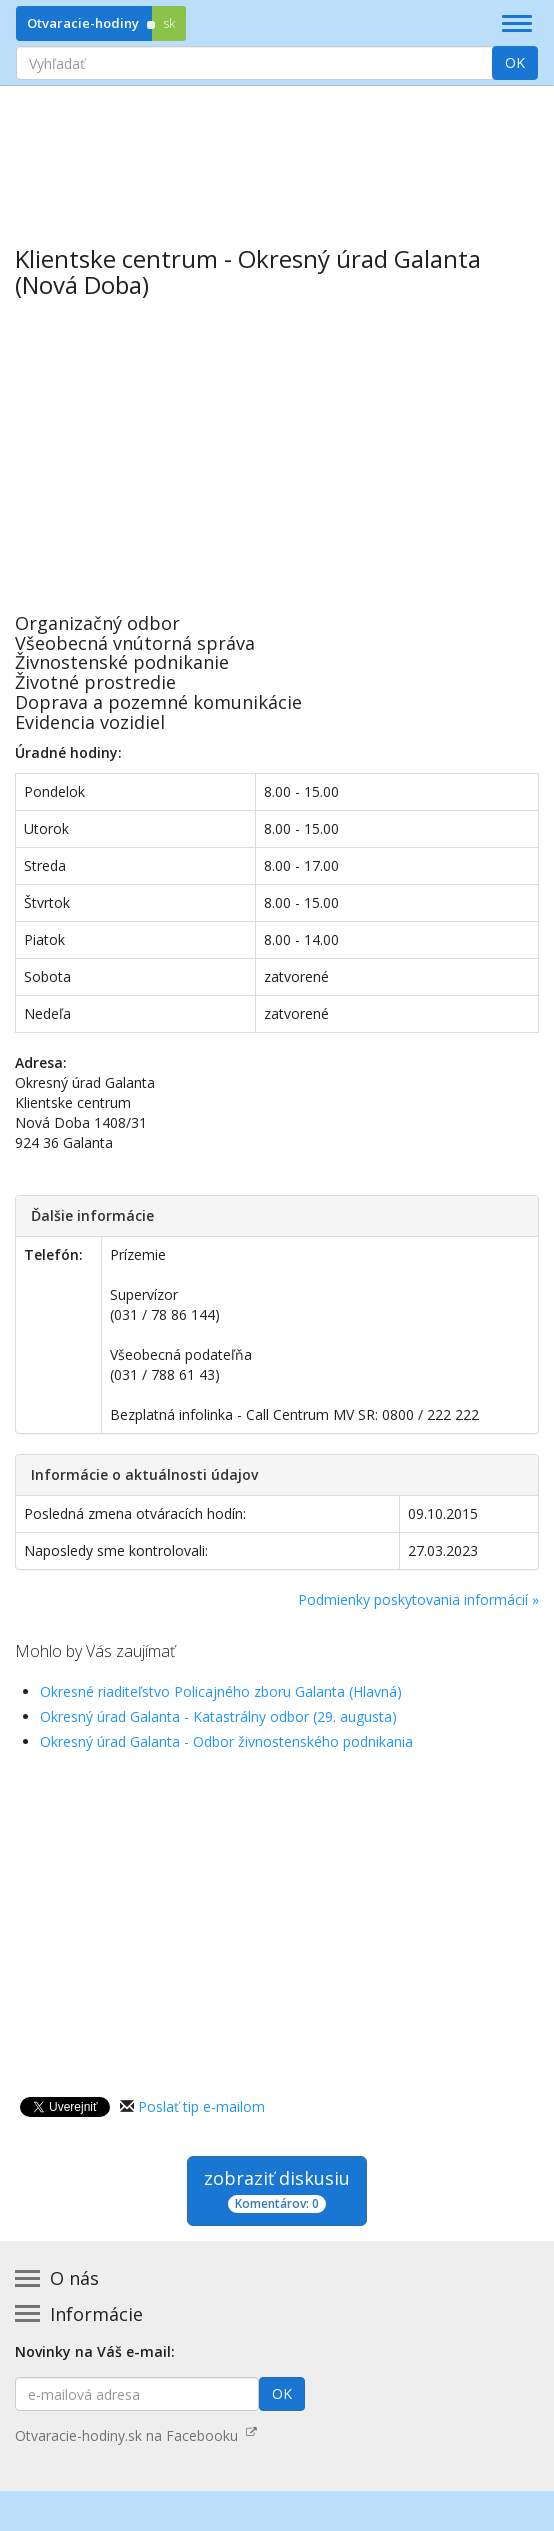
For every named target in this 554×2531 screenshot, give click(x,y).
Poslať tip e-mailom (201, 2106)
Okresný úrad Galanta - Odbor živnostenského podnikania (226, 1741)
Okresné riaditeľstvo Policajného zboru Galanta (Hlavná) (221, 1691)
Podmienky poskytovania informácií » (418, 1599)
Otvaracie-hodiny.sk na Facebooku (136, 2435)
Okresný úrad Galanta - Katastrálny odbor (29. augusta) (218, 1716)
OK (515, 62)
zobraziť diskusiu (277, 2189)
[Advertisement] (277, 151)
